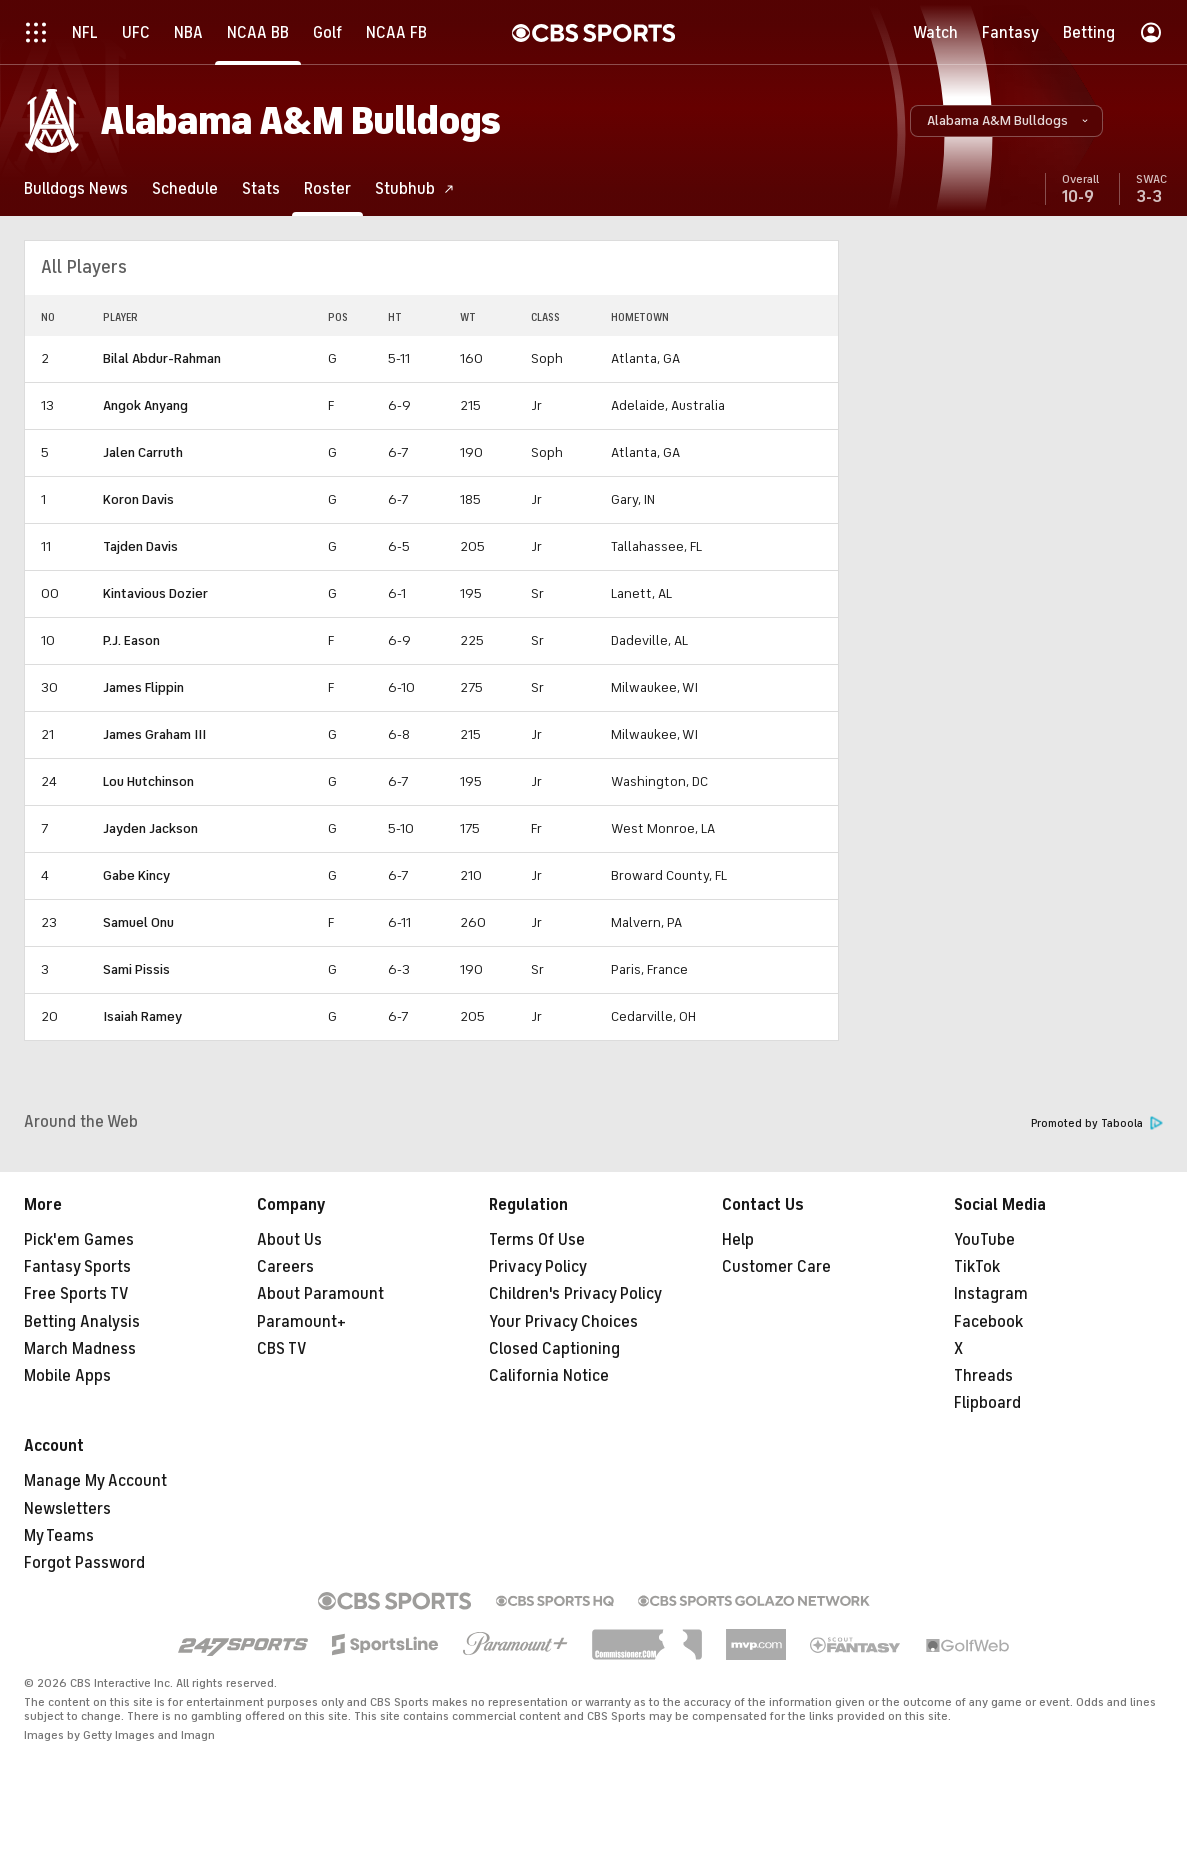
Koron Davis (138, 499)
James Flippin (143, 687)
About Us (289, 1240)
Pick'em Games (79, 1240)
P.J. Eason (131, 640)
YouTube (984, 1240)
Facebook (988, 1322)
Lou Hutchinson (148, 781)
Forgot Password (84, 1563)
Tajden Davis (140, 546)
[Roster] (327, 188)
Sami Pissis (136, 969)
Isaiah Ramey (142, 1016)
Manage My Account (95, 1481)
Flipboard (987, 1403)
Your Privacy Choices (563, 1322)
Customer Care (776, 1267)
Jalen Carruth (143, 452)
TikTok (977, 1267)
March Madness (80, 1349)
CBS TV (282, 1349)
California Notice (549, 1376)
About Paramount (320, 1294)
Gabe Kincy (136, 875)
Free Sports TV (76, 1294)
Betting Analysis (82, 1322)
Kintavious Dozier (155, 593)
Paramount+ (301, 1322)
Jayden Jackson (150, 828)
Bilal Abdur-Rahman (162, 358)
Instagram (991, 1294)
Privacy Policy (538, 1267)
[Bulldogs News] (76, 188)
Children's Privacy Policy (575, 1294)
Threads (983, 1376)
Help (738, 1240)
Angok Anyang (145, 405)
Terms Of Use (537, 1240)
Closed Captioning (554, 1349)
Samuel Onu (138, 922)
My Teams (59, 1536)
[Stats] (261, 188)
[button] (1006, 121)
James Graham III (154, 734)
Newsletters (67, 1509)
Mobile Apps (67, 1376)
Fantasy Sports (77, 1267)
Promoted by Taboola (1097, 1123)
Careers (285, 1267)
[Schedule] (185, 188)
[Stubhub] (415, 188)
